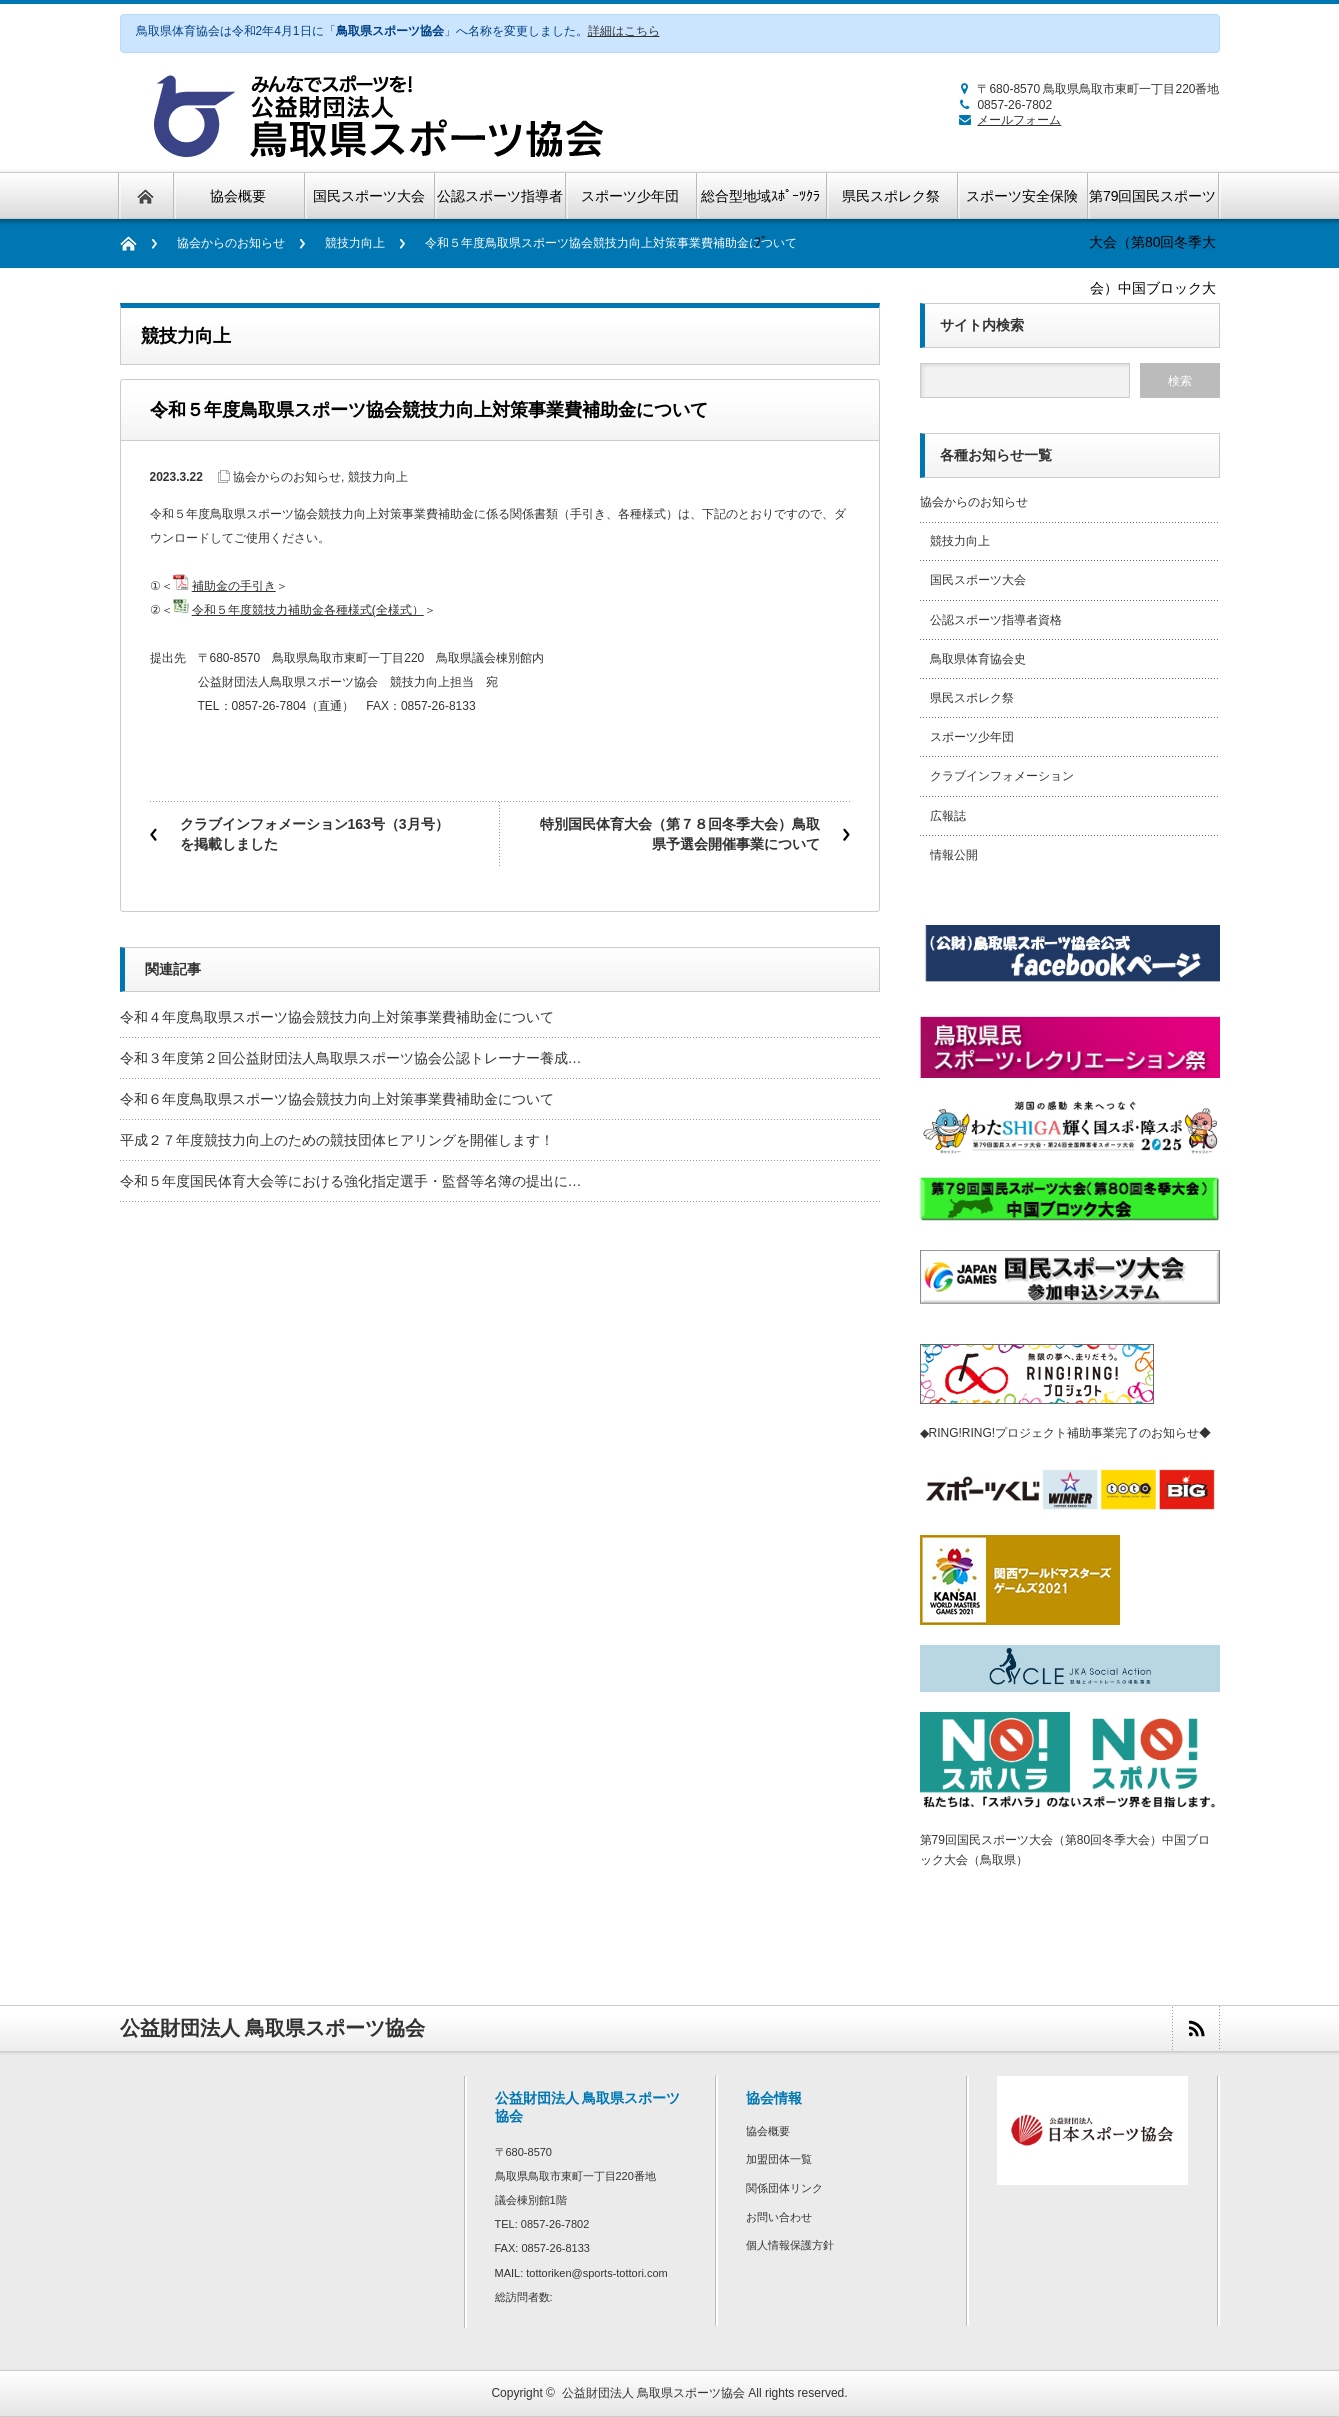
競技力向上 (355, 243)
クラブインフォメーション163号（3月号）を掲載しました (314, 834)
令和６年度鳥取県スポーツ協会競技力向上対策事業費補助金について (337, 1099)
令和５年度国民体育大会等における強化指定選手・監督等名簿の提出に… (351, 1181)
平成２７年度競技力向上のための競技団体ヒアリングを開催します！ (337, 1140)
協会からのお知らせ (231, 243)
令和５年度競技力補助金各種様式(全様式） (308, 610)
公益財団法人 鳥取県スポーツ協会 (653, 2393)
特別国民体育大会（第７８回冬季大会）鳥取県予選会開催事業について (680, 834)
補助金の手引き (234, 586)
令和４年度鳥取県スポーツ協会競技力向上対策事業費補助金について (337, 1017)
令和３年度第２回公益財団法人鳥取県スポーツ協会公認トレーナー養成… (351, 1058)
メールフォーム (1006, 120)
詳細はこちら (624, 31)
